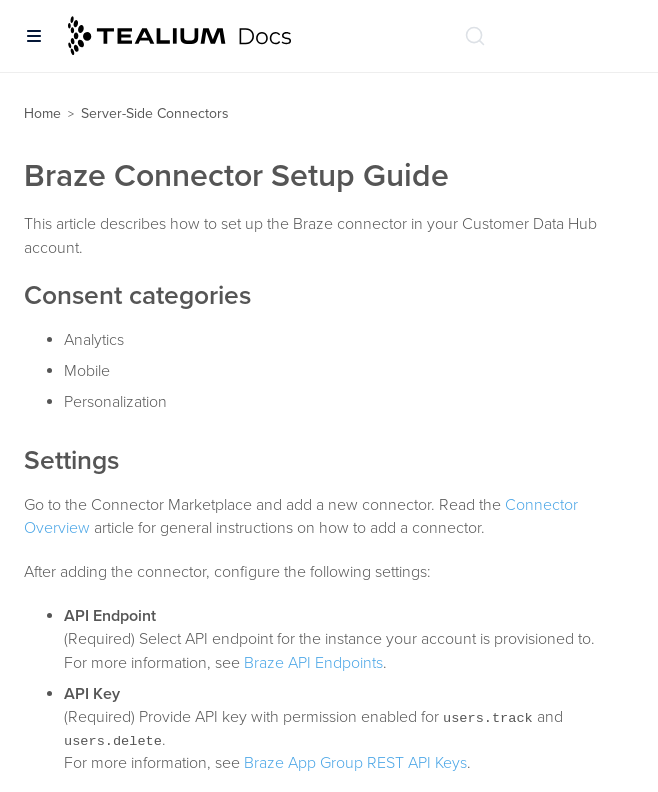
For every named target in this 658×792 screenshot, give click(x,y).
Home (42, 113)
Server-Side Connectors (155, 113)
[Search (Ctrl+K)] (475, 36)
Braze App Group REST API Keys (355, 763)
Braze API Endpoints (313, 663)
